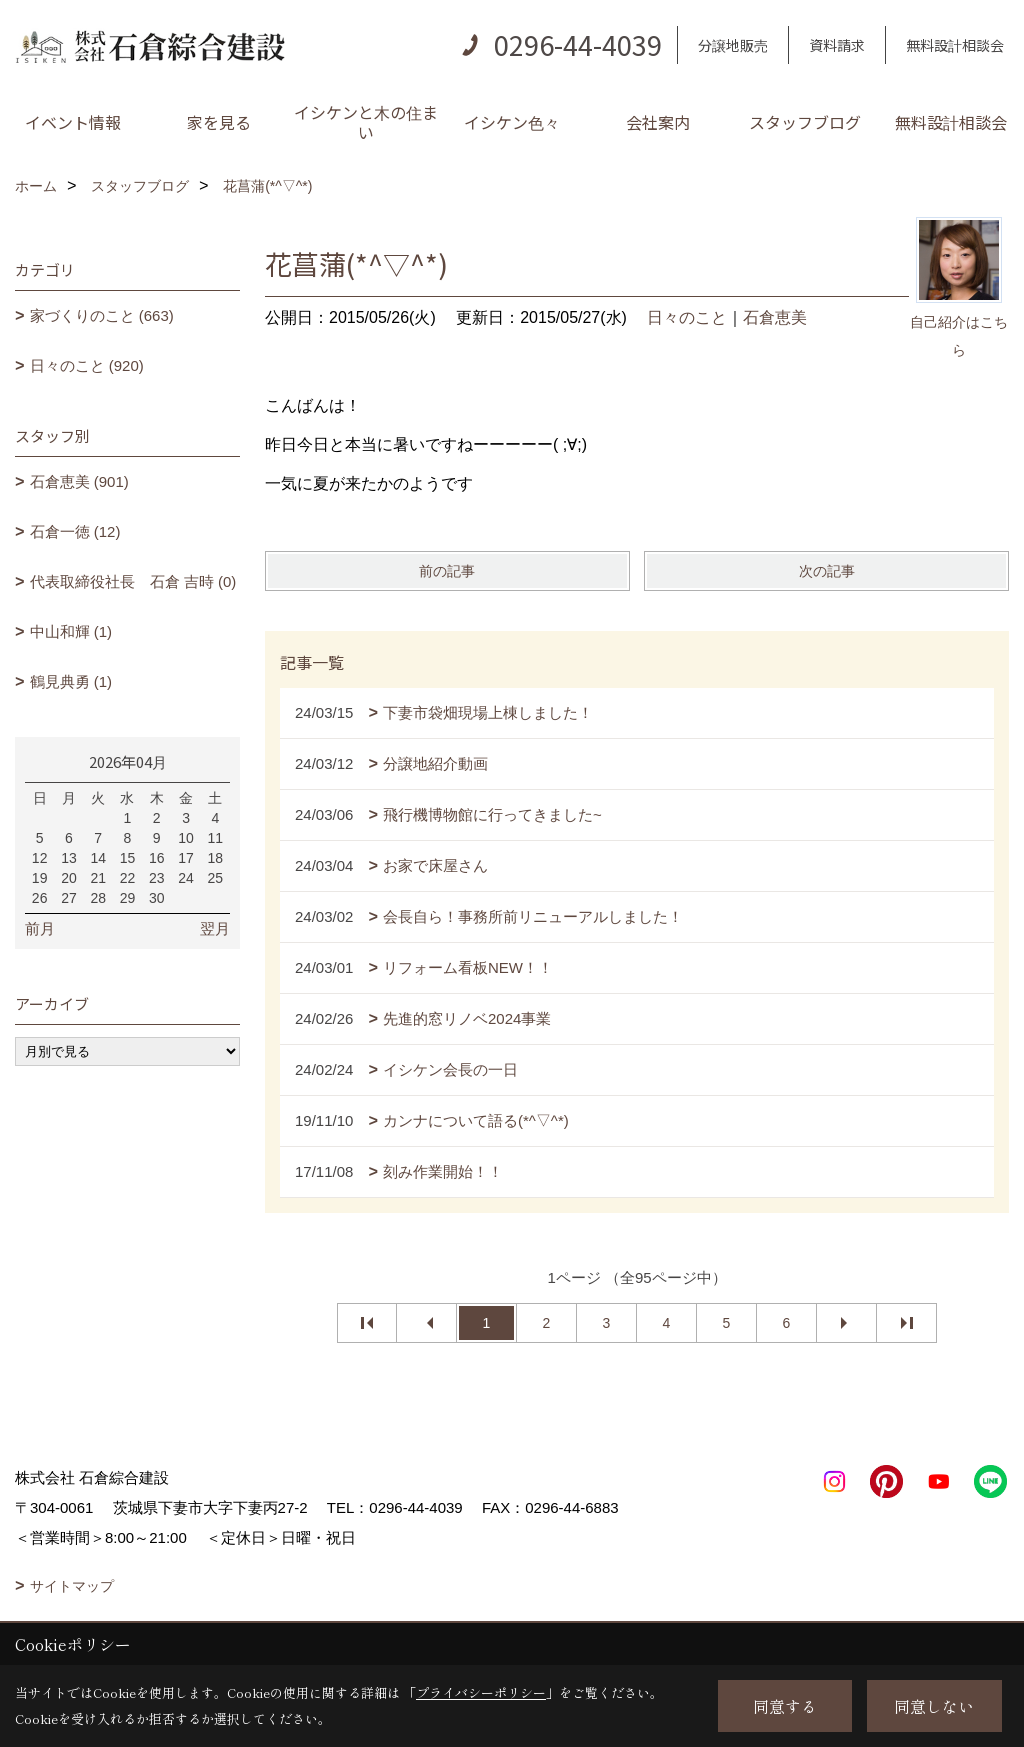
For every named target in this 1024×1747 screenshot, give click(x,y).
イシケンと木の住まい (366, 122)
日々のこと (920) (87, 365)
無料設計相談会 (955, 45)
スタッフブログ (805, 122)
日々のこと (687, 317)
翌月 (215, 928)
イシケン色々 (512, 122)
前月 (40, 928)
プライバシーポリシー (481, 1692)
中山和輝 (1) (71, 631)
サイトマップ (72, 1586)
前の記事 (447, 571)
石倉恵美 (775, 317)
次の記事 (827, 571)
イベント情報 (73, 122)
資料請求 (837, 45)
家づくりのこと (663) (102, 315)
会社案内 (658, 122)
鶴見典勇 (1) (71, 681)
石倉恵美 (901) (79, 481)
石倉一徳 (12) (75, 531)
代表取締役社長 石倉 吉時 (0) (133, 581)
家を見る (219, 122)
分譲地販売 (733, 45)
